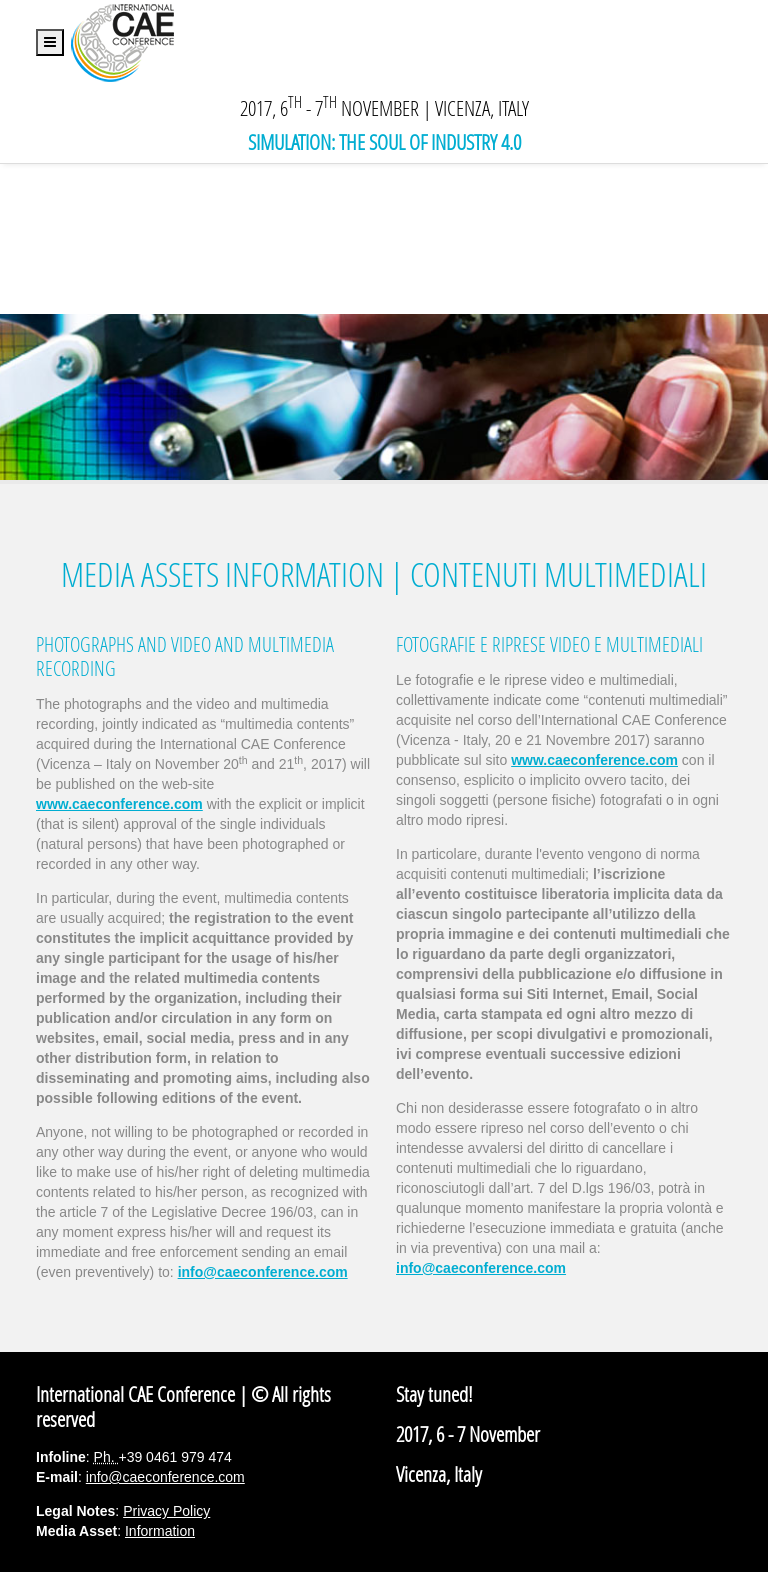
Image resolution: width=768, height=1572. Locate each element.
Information (160, 1531)
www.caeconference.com (594, 760)
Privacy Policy (166, 1511)
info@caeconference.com (263, 1272)
